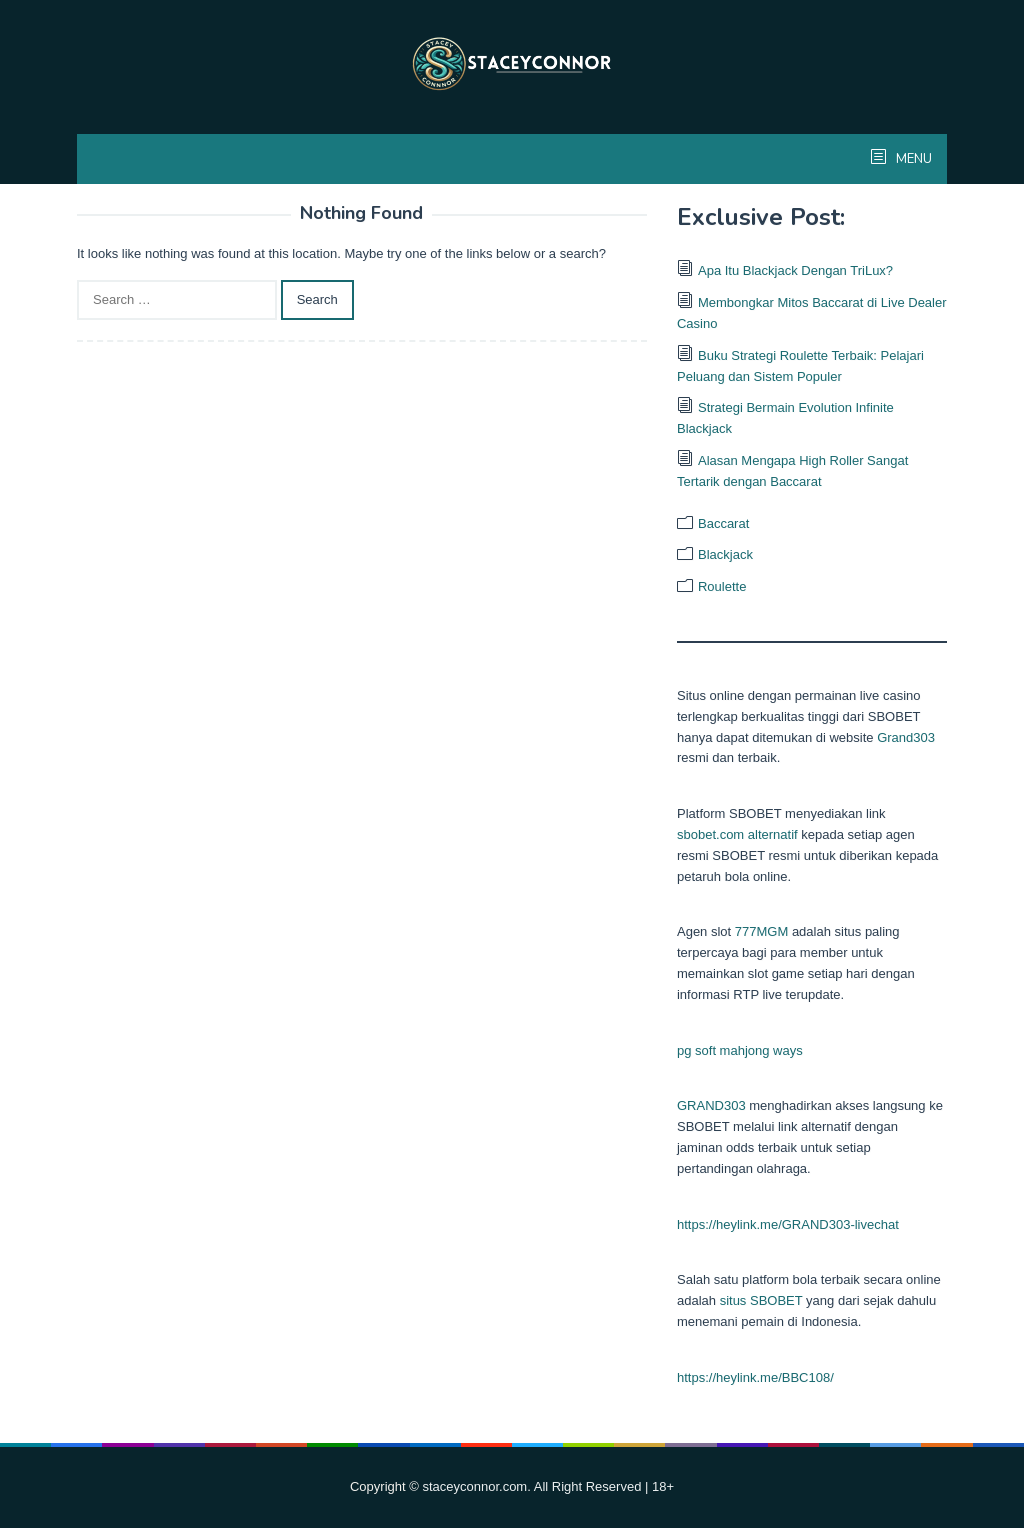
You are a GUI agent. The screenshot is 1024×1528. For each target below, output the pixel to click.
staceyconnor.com (474, 1486)
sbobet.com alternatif (737, 834)
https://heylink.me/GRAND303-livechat (788, 1224)
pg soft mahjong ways (740, 1050)
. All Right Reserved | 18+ (600, 1486)
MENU (912, 159)
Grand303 (906, 737)
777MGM (761, 931)
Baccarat (723, 523)
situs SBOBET (761, 1300)
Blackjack (725, 554)
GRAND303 (711, 1105)
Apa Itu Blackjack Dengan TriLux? (795, 270)
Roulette (722, 586)
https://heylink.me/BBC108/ (755, 1377)
